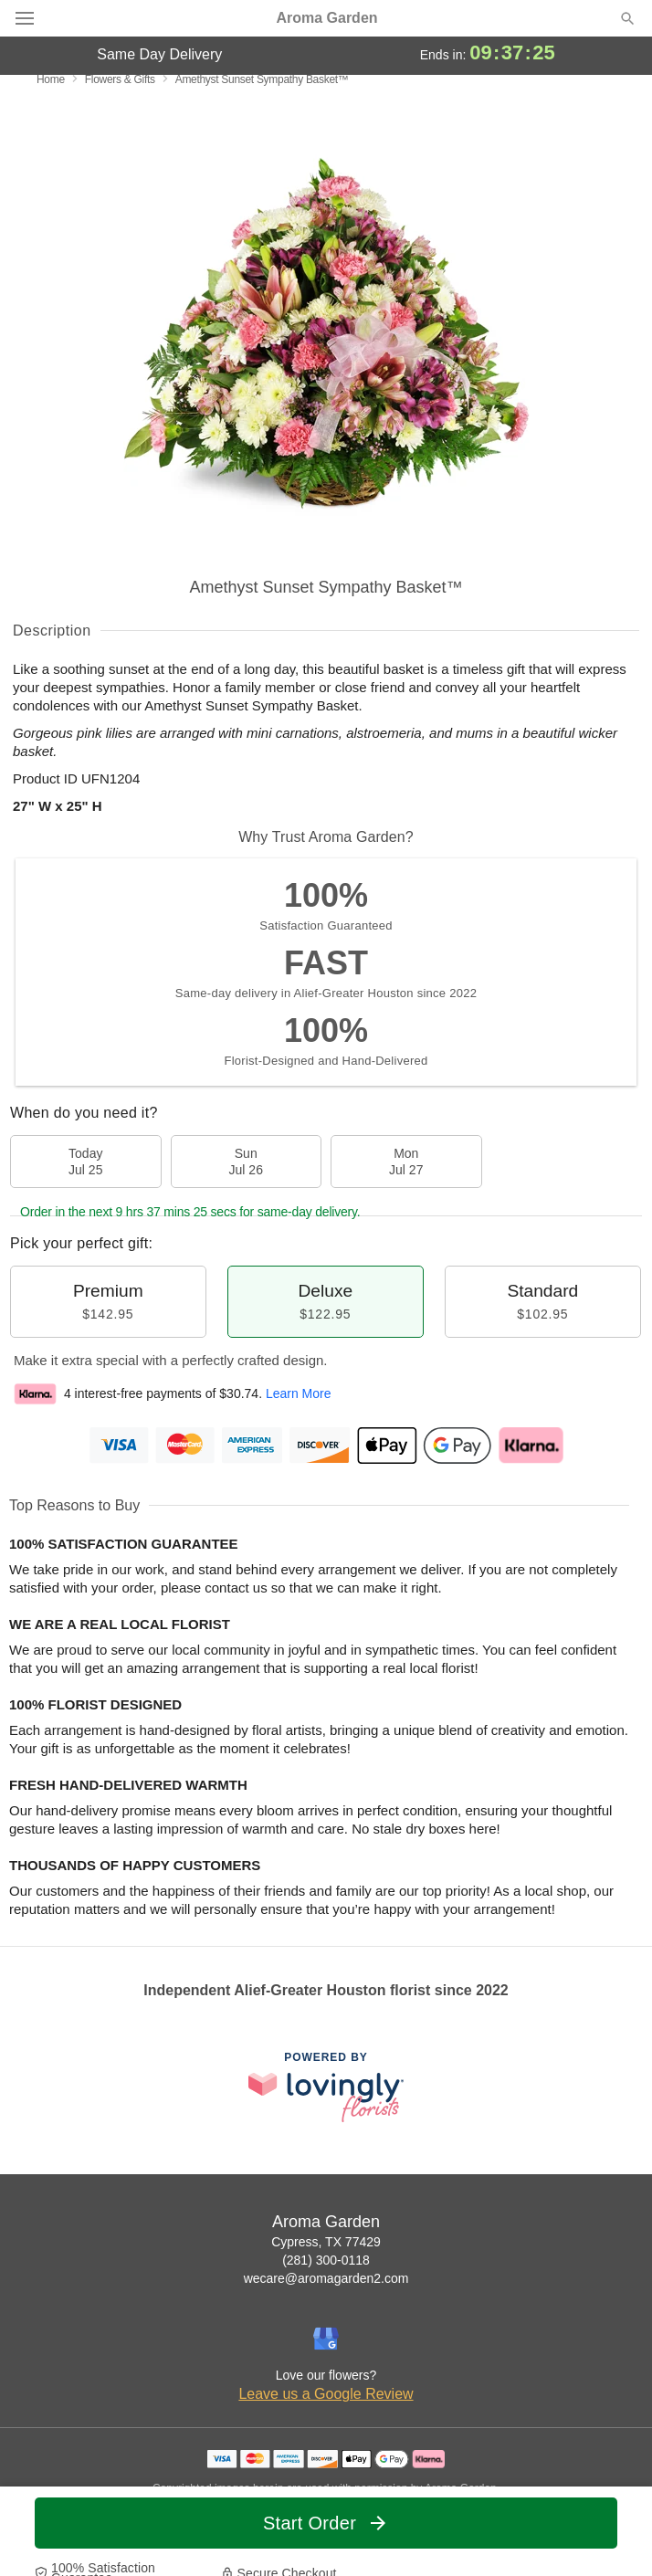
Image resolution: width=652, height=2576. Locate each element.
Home (51, 79)
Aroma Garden (326, 18)
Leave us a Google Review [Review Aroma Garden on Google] (325, 2394)
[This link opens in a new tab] (326, 2087)
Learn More (298, 1393)
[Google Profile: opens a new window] (326, 2338)
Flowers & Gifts (120, 79)
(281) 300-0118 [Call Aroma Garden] (326, 2260)
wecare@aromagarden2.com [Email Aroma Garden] (326, 2278)
